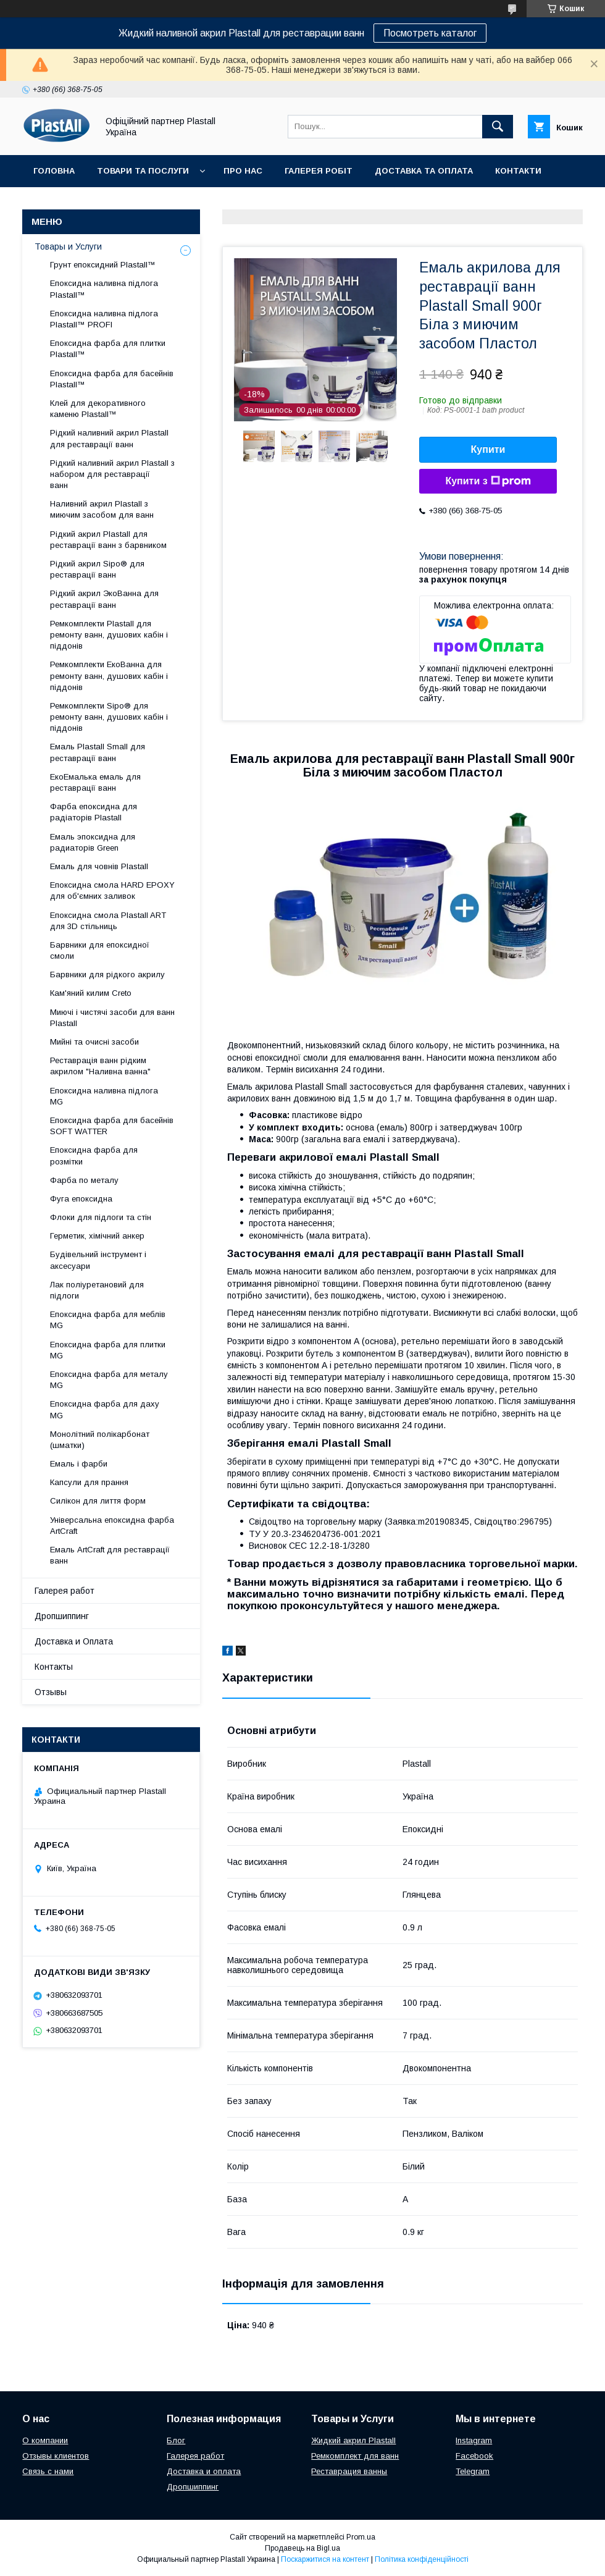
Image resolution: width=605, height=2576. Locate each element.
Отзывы (51, 1692)
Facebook (474, 2455)
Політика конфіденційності (422, 2559)
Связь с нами (47, 2471)
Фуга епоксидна (81, 1198)
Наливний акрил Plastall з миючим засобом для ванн (102, 509)
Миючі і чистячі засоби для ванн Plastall (112, 1018)
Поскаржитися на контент (325, 2559)
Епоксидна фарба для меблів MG (107, 1320)
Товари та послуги (143, 170)
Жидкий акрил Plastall (353, 2440)
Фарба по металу (84, 1180)
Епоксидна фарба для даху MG (104, 1409)
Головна (54, 170)
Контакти (518, 170)
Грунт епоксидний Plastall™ (103, 264)
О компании (45, 2440)
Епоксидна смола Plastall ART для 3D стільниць (108, 921)
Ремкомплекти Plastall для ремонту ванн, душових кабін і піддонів (109, 634)
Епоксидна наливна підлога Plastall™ (104, 289)
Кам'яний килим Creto (90, 993)
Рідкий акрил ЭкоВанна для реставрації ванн (104, 599)
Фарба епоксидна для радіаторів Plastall (93, 812)
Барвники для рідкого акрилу (107, 974)
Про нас (242, 170)
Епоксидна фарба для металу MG (109, 1380)
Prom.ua (360, 2537)
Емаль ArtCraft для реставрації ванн (110, 1555)
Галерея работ (64, 1591)
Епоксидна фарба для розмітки (94, 1155)
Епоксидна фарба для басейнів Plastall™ (111, 379)
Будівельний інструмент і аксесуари (98, 1260)
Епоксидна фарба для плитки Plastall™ (107, 349)
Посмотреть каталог (430, 33)
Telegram (473, 2471)
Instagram (474, 2440)
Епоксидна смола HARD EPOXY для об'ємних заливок (112, 890)
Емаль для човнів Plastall (99, 866)
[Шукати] (497, 126)
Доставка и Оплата (74, 1641)
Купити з (487, 481)
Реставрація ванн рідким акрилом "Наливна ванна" (100, 1066)
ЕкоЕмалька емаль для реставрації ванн (95, 782)
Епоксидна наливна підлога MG (104, 1096)
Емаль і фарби (78, 1463)
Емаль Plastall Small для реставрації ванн (97, 752)
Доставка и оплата (204, 2471)
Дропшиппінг (123, 203)
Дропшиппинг (62, 1616)
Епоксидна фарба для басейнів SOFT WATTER (111, 1126)
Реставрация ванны (349, 2471)
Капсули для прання (89, 1482)
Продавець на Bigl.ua (302, 2548)
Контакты (54, 1667)
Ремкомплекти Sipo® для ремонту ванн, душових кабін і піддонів (109, 717)
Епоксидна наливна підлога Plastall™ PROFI (104, 319)
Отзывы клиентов (55, 2455)
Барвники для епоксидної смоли (99, 950)
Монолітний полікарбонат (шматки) (99, 1439)
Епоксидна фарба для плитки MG (107, 1350)
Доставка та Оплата (424, 170)
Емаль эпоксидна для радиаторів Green (92, 842)
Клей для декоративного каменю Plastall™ (98, 408)
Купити (488, 449)
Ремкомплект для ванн (355, 2455)
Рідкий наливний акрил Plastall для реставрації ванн (109, 438)
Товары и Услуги (68, 246)
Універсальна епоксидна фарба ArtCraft (112, 1525)
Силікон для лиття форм (98, 1500)
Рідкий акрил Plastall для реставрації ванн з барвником (108, 539)
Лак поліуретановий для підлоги (97, 1290)
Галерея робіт (319, 170)
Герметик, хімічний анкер (97, 1235)
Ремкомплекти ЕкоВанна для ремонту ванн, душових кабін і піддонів (109, 675)
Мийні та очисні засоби (94, 1041)
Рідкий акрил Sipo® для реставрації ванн (97, 569)
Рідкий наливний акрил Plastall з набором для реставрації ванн (112, 474)
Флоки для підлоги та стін (100, 1217)
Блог (176, 2440)
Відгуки (51, 203)
